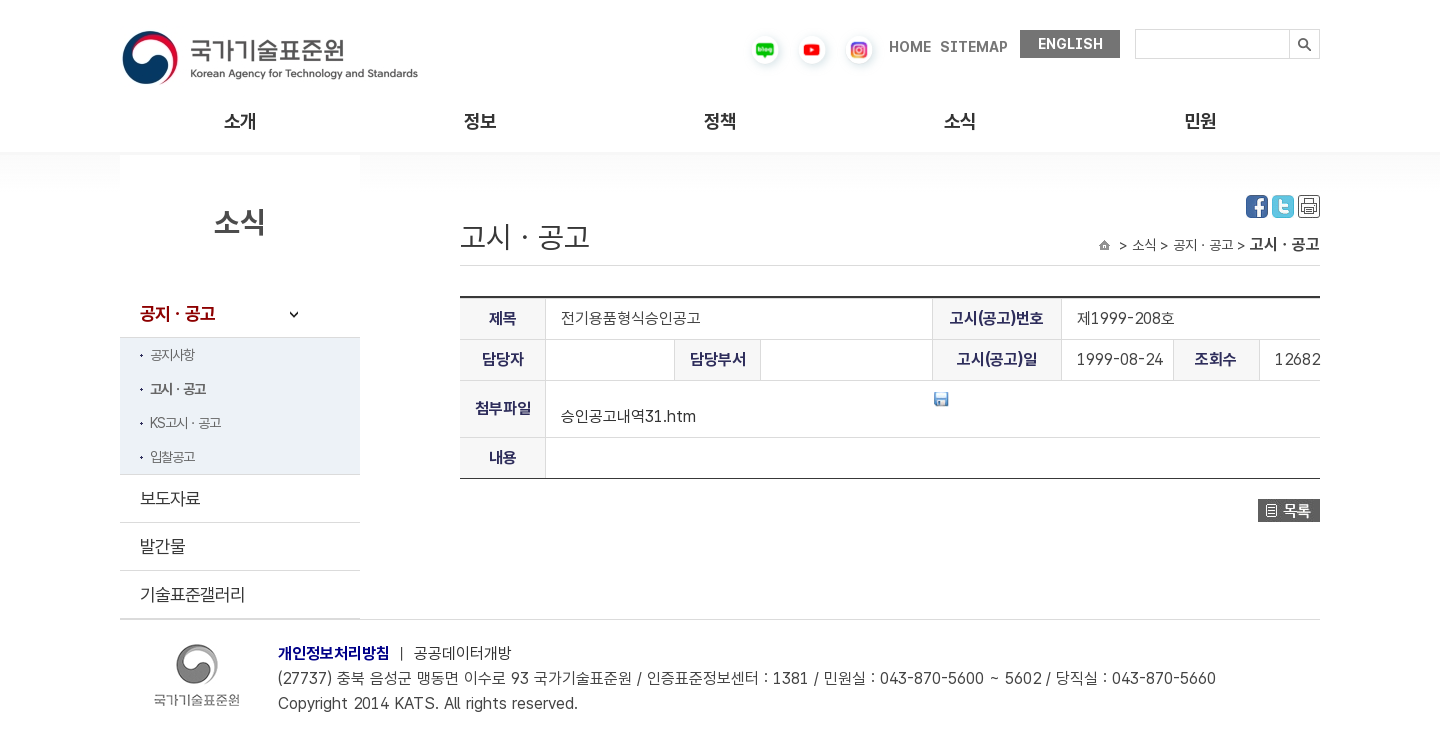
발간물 (162, 546)
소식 (960, 121)
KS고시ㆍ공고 (185, 423)
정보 (480, 121)
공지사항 (172, 355)
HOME (910, 47)
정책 (720, 121)
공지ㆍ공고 (177, 313)
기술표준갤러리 (192, 594)
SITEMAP (974, 47)
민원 (1200, 121)
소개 (240, 121)
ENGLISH (1070, 44)
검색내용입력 (1135, 29)
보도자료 (170, 498)
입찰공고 (172, 457)
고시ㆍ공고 (177, 389)
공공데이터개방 (463, 653)
